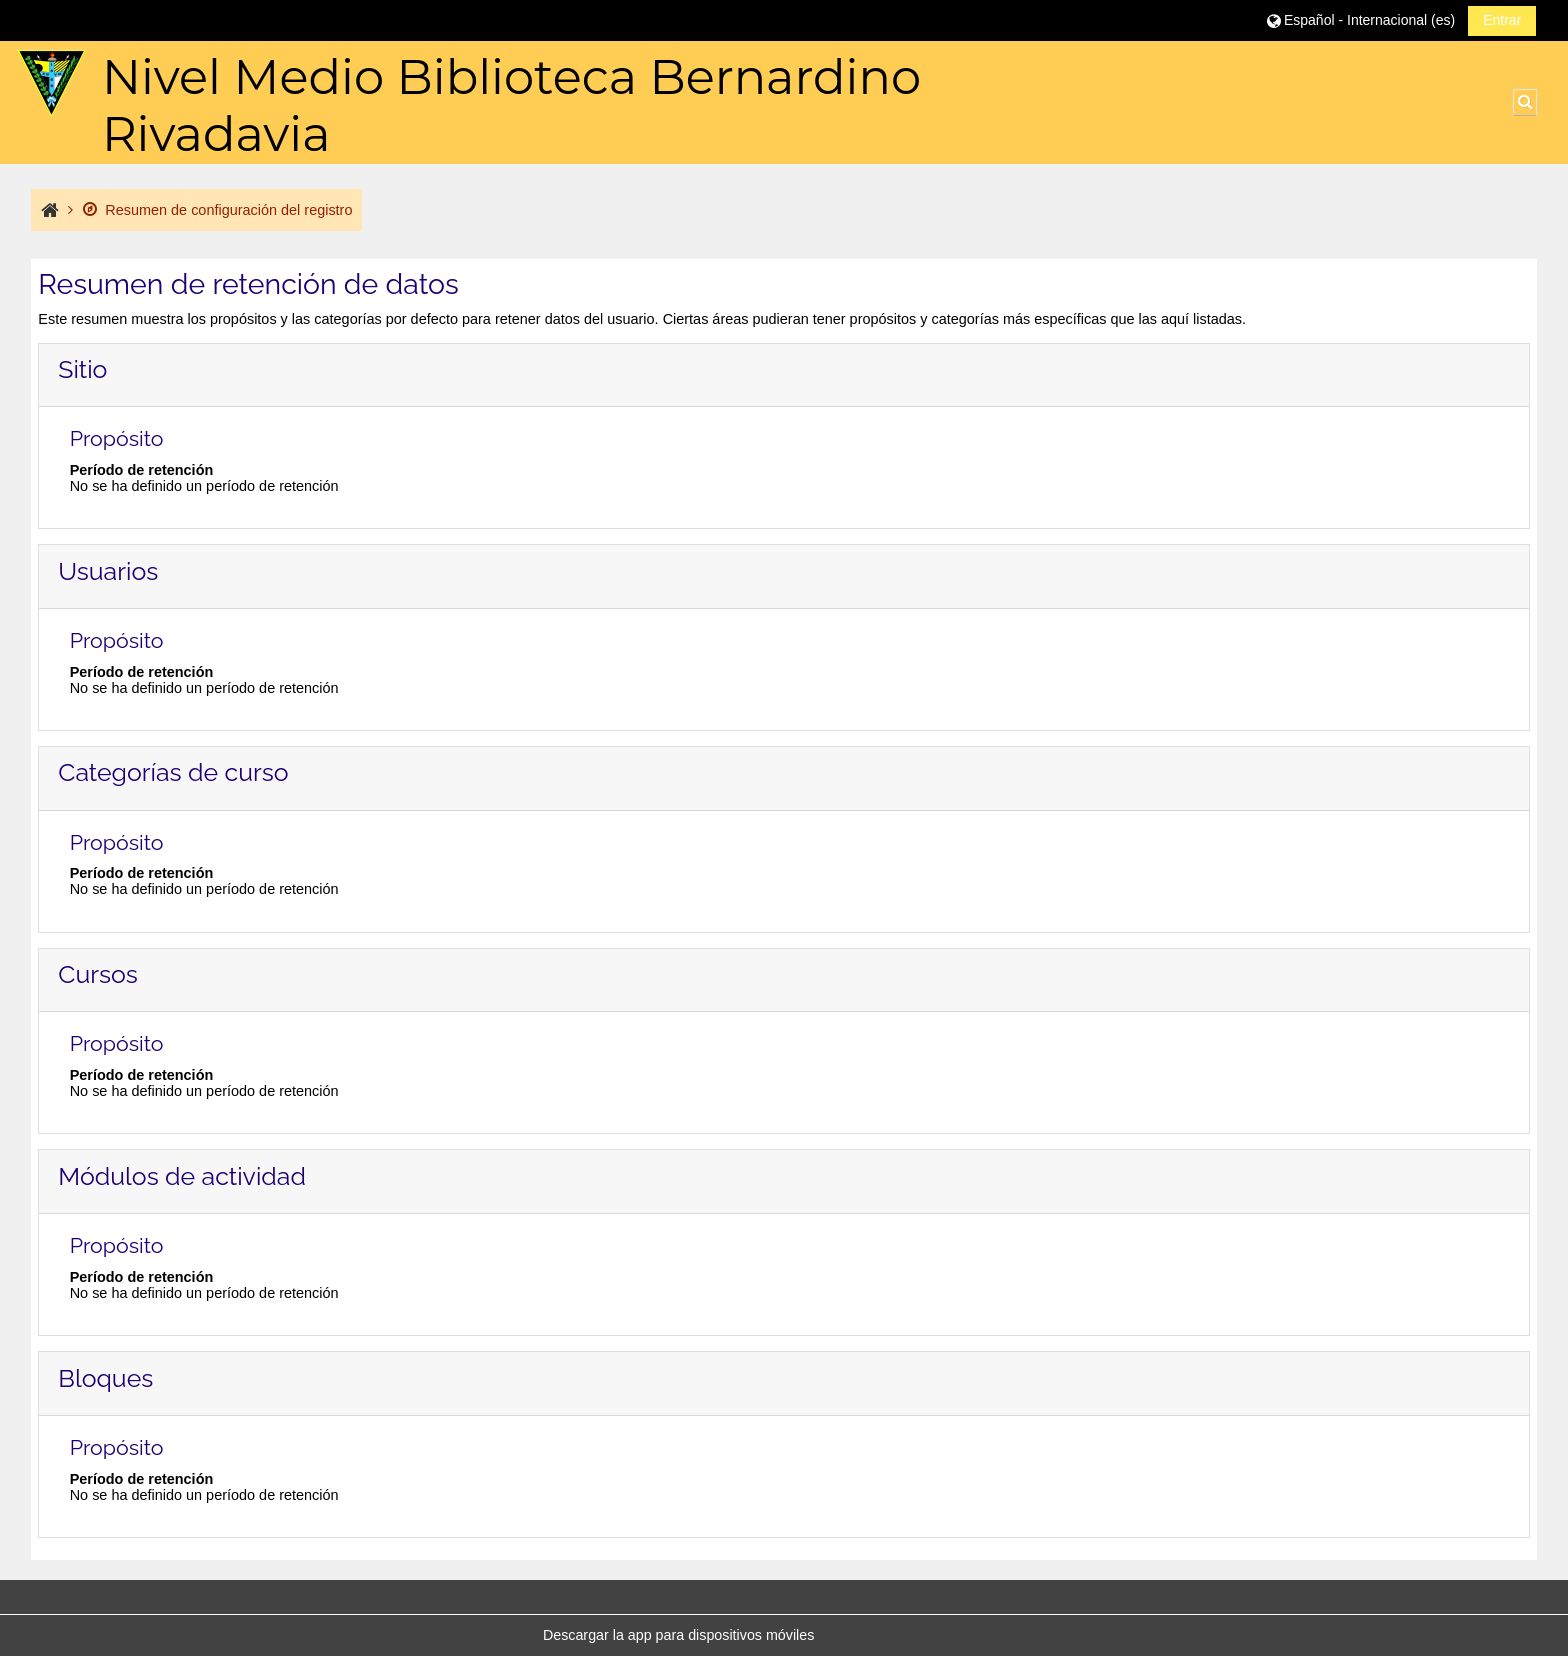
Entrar (1502, 20)
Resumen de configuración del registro (217, 210)
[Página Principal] (51, 83)
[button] (1360, 19)
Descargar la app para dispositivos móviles (678, 1635)
